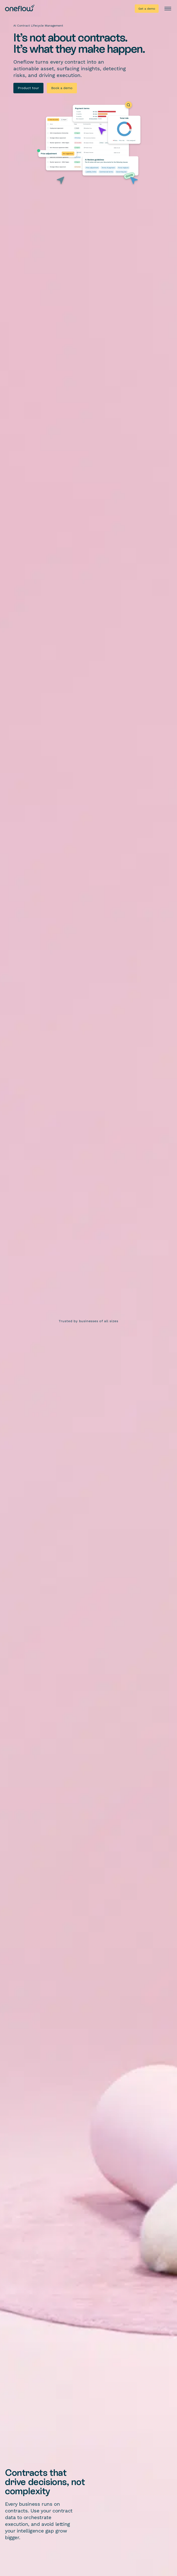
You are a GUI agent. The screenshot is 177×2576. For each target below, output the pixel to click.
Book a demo (62, 88)
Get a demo (146, 8)
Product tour (28, 88)
